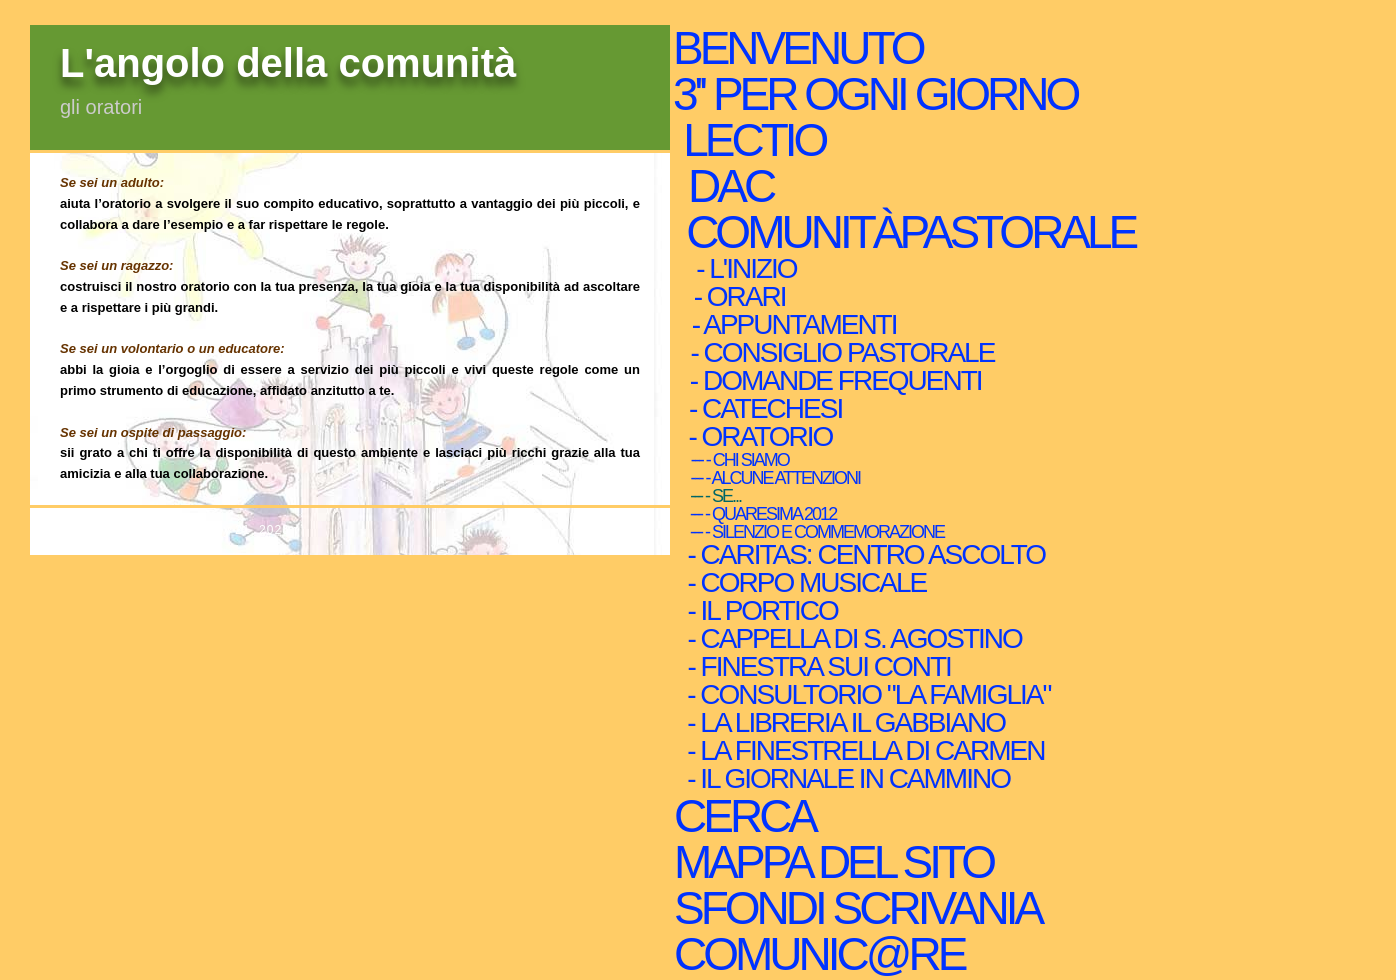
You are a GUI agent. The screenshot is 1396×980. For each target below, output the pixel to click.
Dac (729, 186)
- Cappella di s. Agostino (851, 639)
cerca (743, 816)
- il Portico (759, 611)
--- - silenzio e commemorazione (812, 532)
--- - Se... (710, 496)
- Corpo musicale (803, 583)
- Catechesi (761, 409)
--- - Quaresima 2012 (758, 514)
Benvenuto (797, 48)
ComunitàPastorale (908, 232)
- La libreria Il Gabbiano (843, 723)
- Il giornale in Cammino (845, 779)
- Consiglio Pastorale (838, 353)
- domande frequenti (832, 381)
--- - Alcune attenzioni (770, 478)
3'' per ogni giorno (875, 94)
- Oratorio (757, 437)
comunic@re (818, 954)
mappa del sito (832, 862)
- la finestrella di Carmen (862, 751)
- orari (735, 297)
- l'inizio (741, 269)
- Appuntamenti (789, 325)
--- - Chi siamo (735, 460)
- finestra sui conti (815, 667)
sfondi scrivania (856, 908)
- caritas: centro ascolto (863, 555)
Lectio (757, 140)
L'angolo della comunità (288, 63)
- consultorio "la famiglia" (865, 695)
